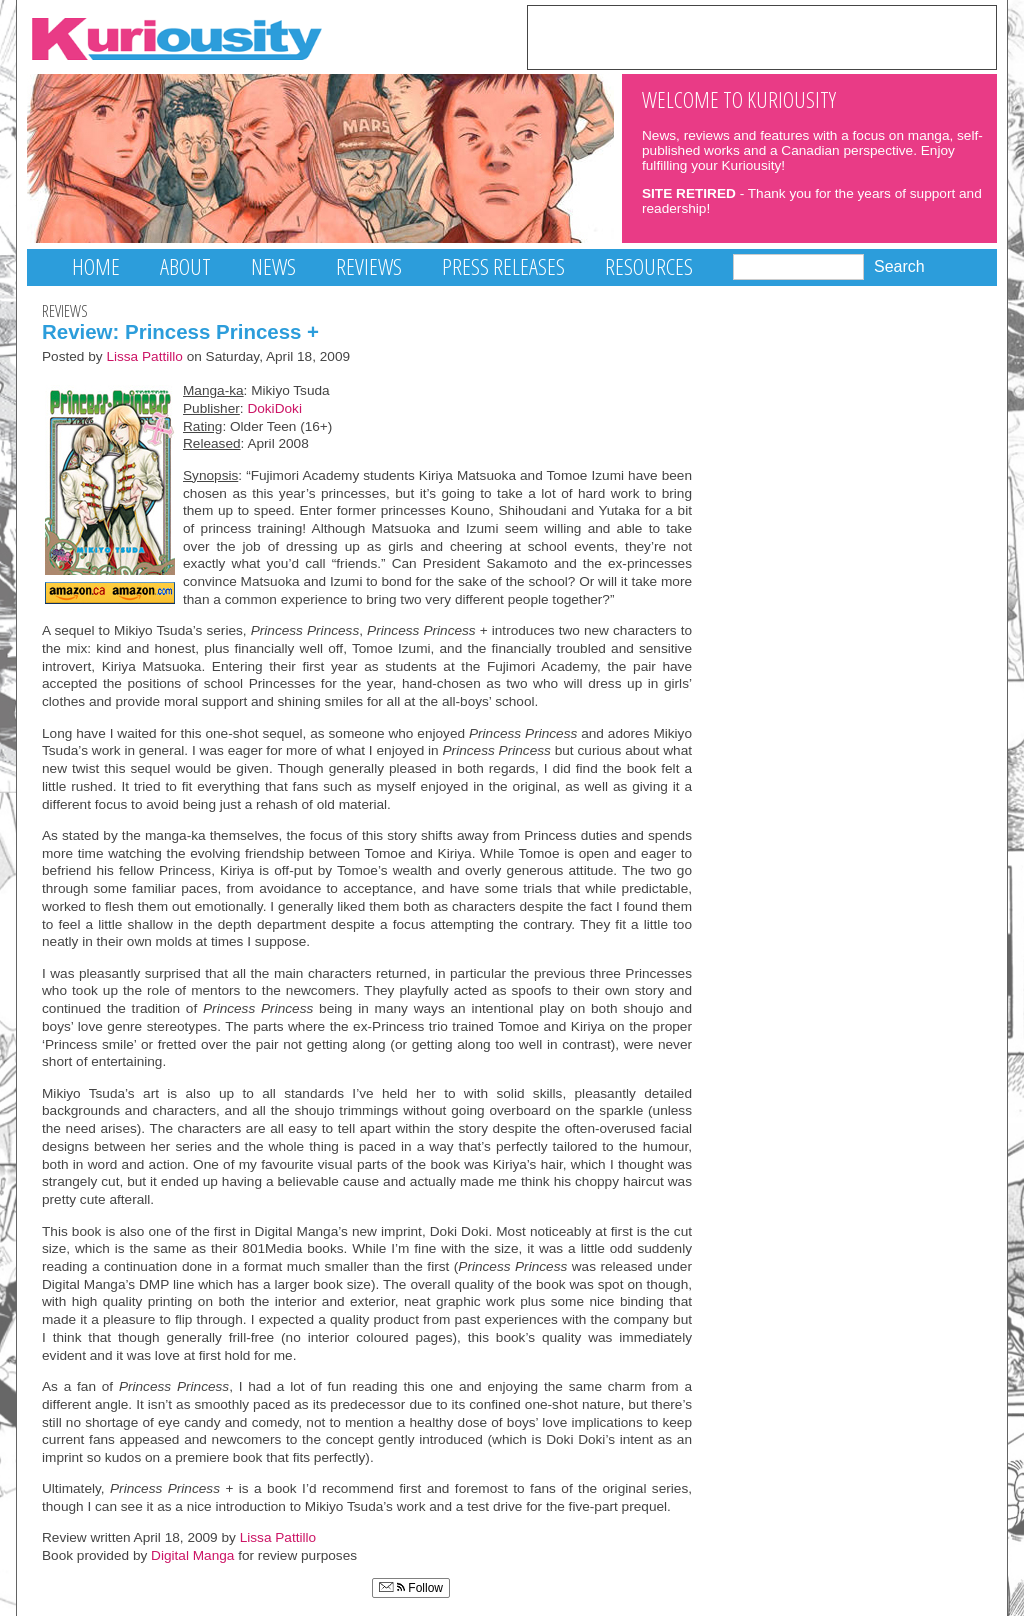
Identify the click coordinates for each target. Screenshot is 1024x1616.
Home (96, 266)
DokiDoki (274, 408)
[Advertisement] (762, 36)
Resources (649, 266)
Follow (411, 1588)
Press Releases (503, 266)
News (273, 266)
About (185, 266)
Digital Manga (192, 1555)
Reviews (369, 266)
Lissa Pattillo (144, 356)
